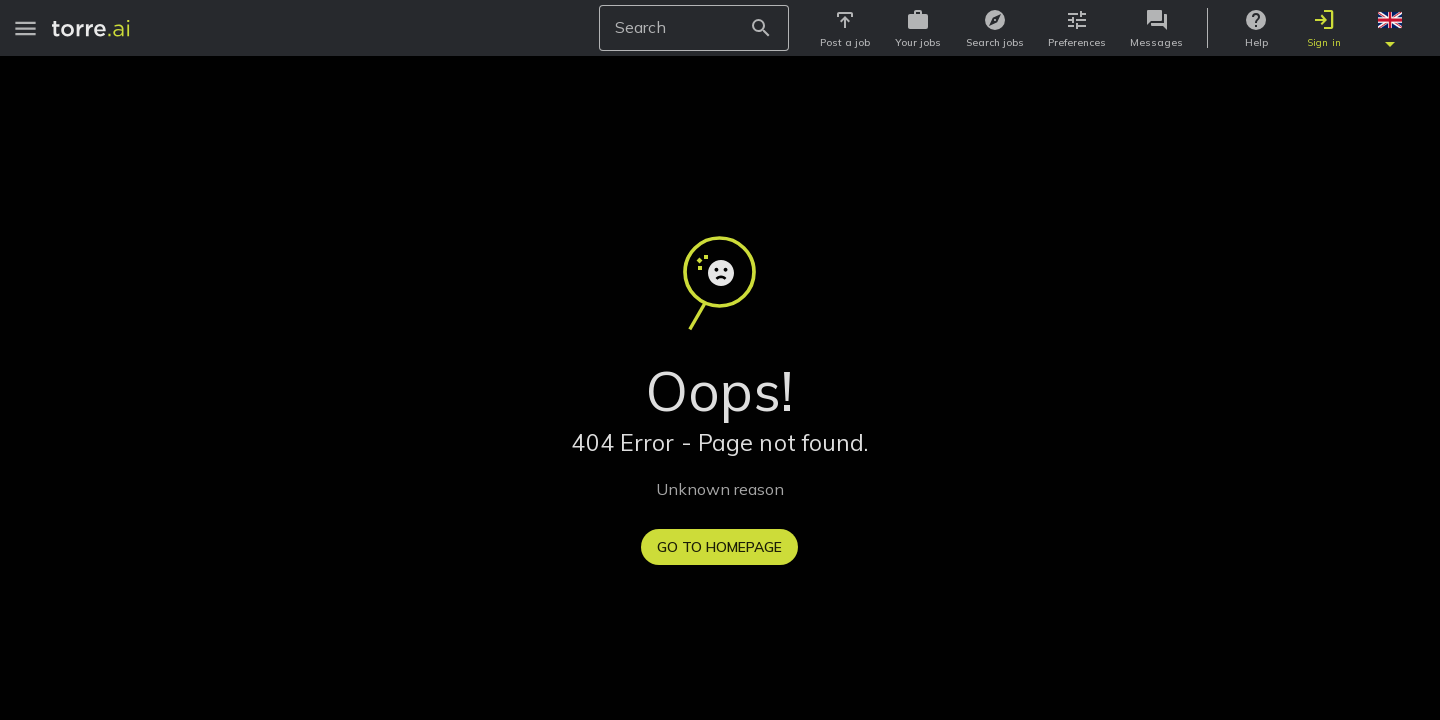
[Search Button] (766, 28)
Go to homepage (719, 547)
